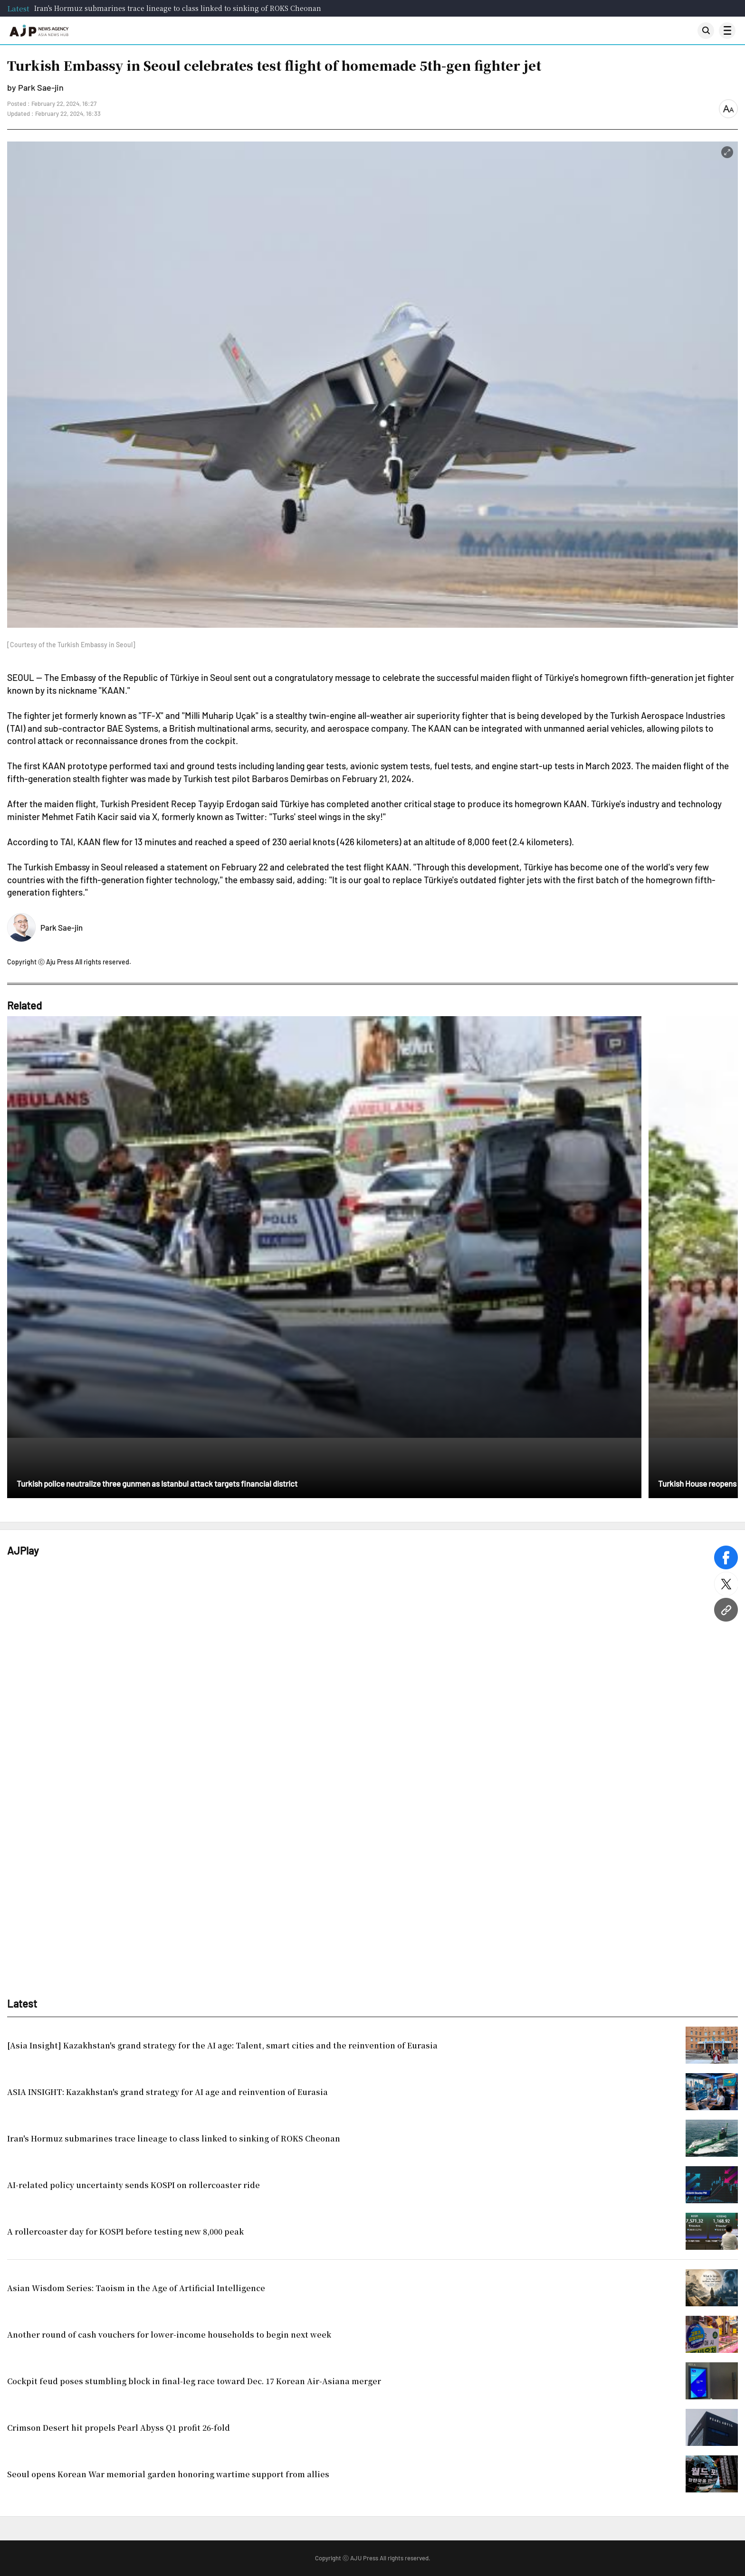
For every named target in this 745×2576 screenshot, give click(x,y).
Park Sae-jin (61, 927)
